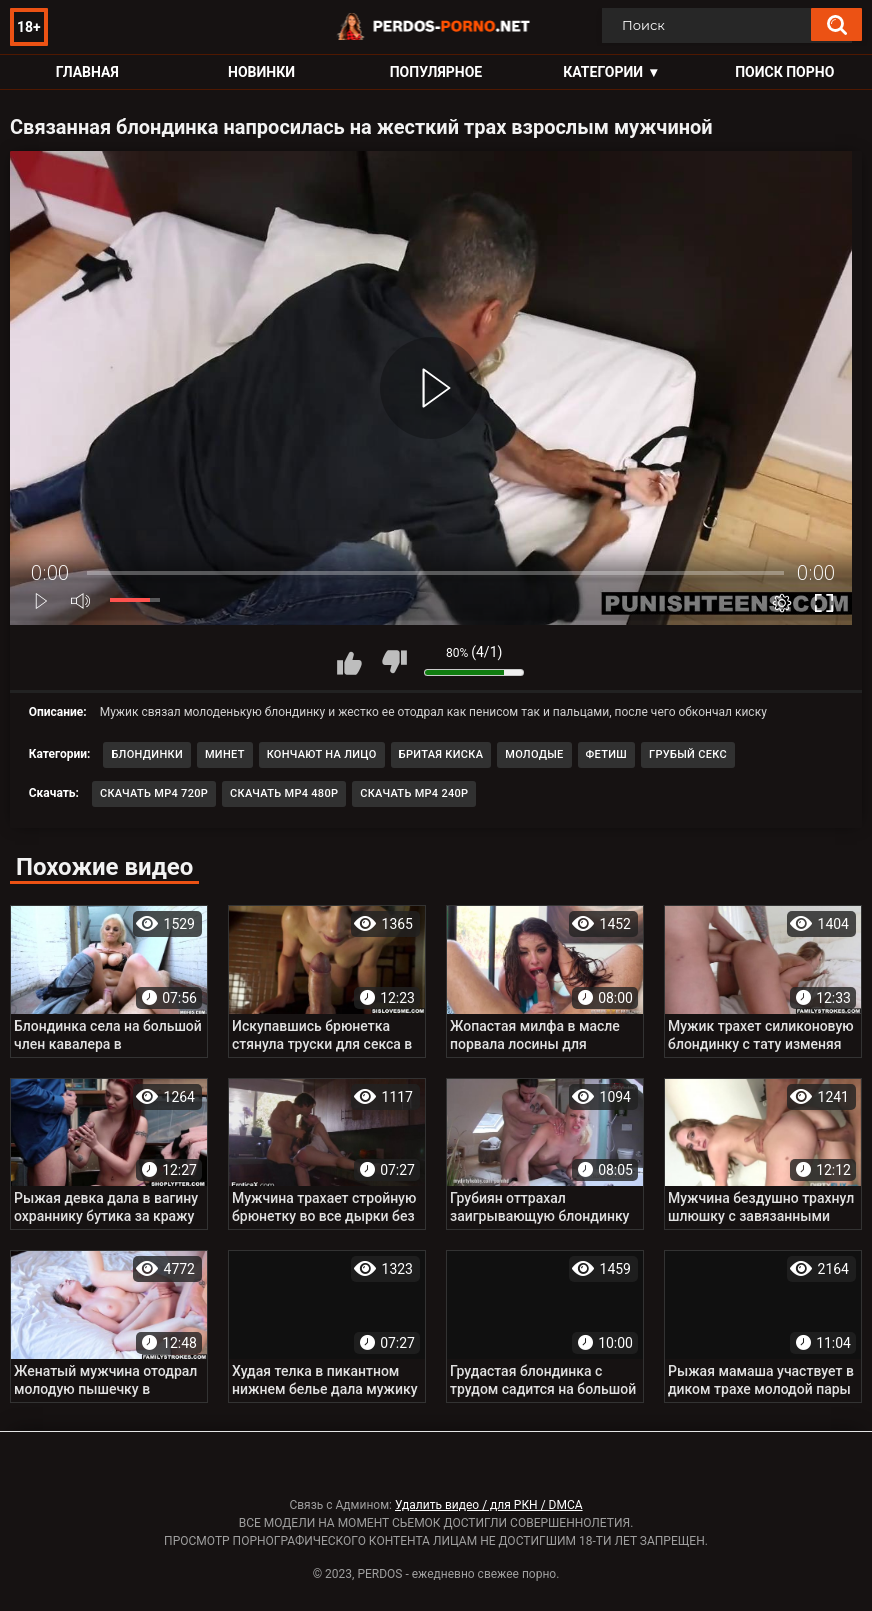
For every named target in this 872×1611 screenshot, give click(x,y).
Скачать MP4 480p (284, 793)
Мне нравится (349, 662)
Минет (225, 754)
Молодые (534, 754)
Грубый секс (688, 754)
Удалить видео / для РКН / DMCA (489, 1505)
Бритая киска (441, 754)
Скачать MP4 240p (414, 793)
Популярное (436, 72)
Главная (87, 72)
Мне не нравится (394, 662)
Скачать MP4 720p (154, 793)
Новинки (261, 72)
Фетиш (607, 754)
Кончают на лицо (322, 754)
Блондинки (147, 754)
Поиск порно (784, 72)
